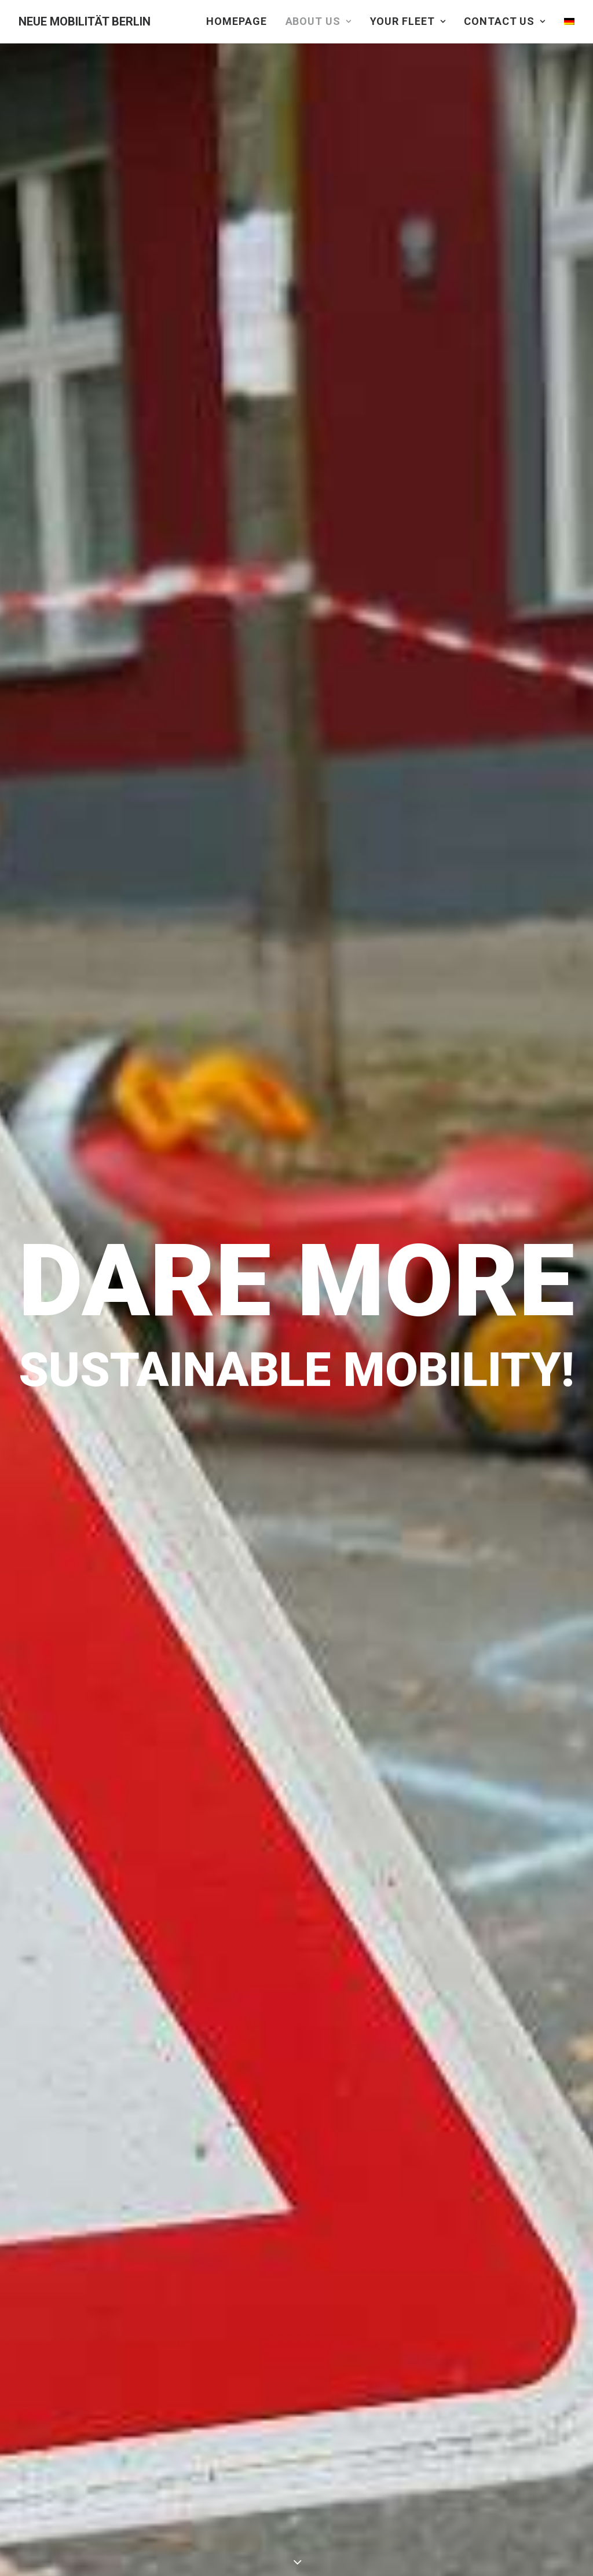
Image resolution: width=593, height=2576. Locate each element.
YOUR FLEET (408, 21)
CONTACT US (505, 21)
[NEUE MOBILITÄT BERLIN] (85, 21)
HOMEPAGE (236, 21)
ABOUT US (318, 21)
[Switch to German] (565, 21)
